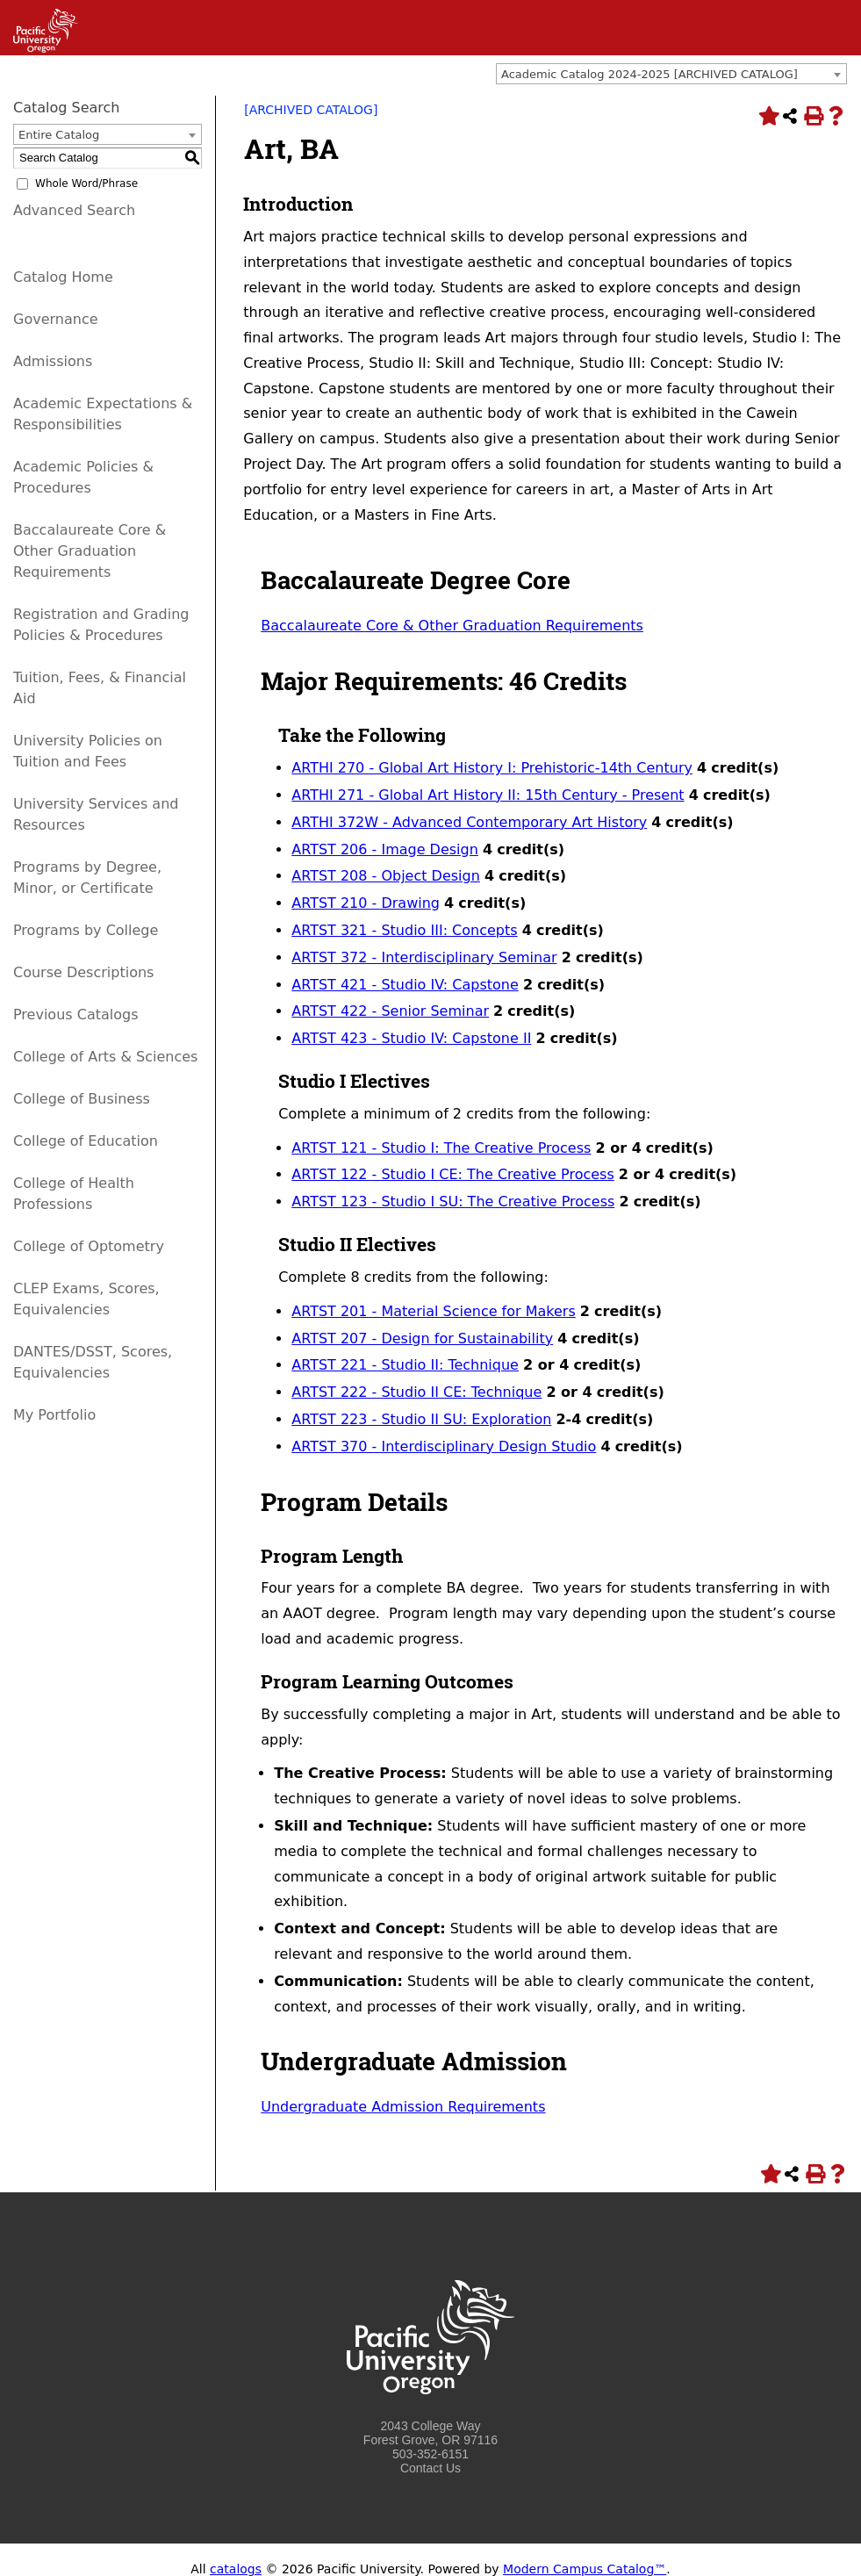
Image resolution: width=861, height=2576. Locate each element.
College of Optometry (88, 1246)
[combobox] (671, 73)
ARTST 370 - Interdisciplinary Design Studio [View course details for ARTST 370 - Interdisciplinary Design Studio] (443, 1446)
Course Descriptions (83, 972)
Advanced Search (74, 210)
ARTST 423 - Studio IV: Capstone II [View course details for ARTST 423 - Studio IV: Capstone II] (411, 1038)
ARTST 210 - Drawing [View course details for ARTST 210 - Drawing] (365, 903)
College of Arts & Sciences (105, 1056)
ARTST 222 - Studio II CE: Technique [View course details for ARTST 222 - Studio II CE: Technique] (416, 1392)
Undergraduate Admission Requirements (403, 2106)
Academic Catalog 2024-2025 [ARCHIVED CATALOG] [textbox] (649, 74)
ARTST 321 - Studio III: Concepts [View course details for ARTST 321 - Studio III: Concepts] (404, 930)
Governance (55, 319)
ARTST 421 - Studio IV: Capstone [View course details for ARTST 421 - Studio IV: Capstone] (405, 984)
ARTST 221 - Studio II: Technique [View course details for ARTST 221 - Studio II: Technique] (405, 1364)
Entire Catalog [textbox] (58, 134)
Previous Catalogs (75, 1014)
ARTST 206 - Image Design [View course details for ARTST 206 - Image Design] (384, 849)
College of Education (85, 1141)
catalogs (236, 2569)
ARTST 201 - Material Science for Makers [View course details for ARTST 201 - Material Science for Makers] (433, 1311)
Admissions (52, 361)
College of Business (81, 1098)
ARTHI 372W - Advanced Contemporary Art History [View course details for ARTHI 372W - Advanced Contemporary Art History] (469, 822)
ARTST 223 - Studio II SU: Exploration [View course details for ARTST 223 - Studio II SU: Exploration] (421, 1419)
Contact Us (430, 2468)
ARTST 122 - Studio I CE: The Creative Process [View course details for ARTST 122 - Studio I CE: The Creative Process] (452, 1174)
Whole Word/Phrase (86, 183)
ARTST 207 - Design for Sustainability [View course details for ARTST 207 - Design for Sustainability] (422, 1338)
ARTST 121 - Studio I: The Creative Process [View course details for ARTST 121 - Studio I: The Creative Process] (441, 1148)
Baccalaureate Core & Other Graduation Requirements (89, 551)
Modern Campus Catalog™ (584, 2569)
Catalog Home (63, 277)
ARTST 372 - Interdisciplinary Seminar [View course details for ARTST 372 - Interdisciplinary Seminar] (423, 957)
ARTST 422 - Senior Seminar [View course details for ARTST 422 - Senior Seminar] (390, 1011)
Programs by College (85, 930)
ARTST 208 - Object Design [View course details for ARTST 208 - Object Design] (385, 875)
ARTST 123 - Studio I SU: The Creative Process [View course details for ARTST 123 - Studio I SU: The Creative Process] (452, 1201)
